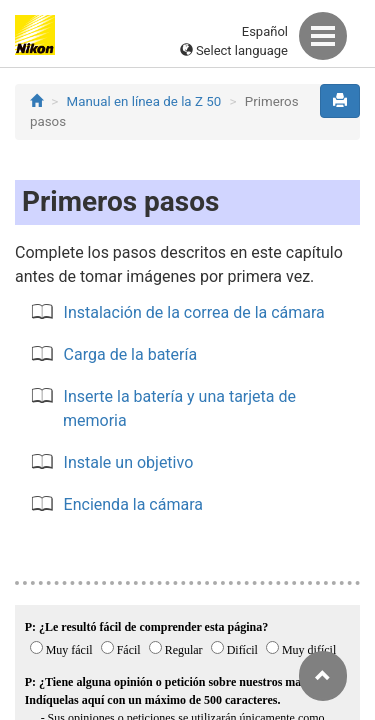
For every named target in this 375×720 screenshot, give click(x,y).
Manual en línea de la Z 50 (144, 101)
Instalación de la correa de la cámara (194, 312)
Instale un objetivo (129, 462)
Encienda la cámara (133, 504)
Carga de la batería (131, 354)
